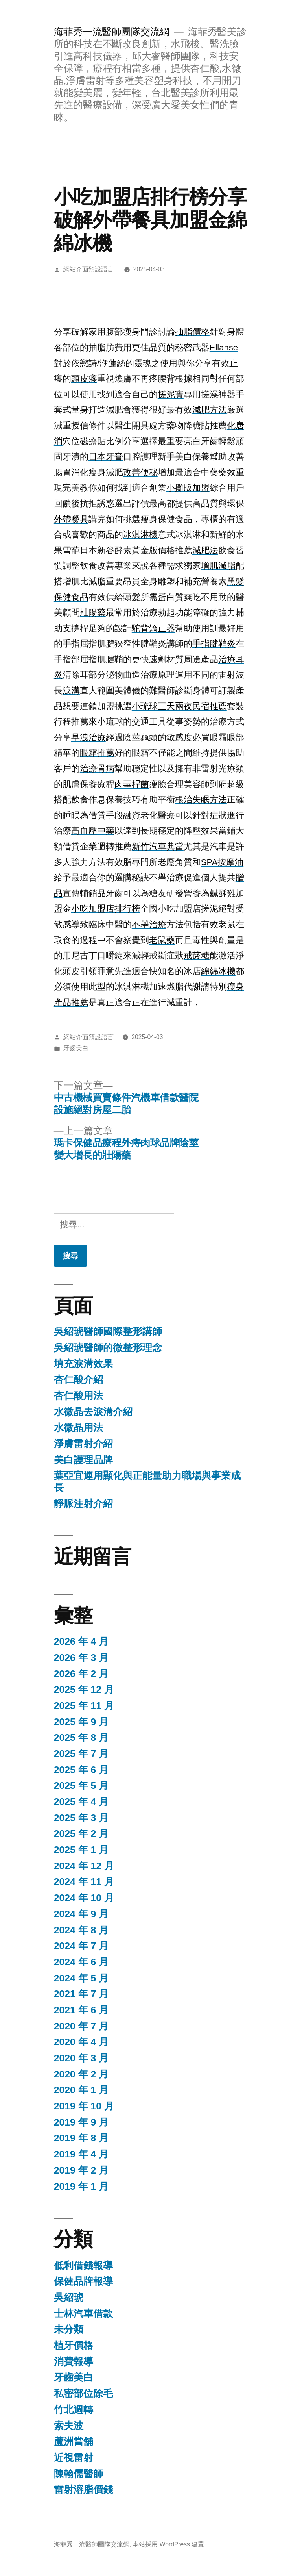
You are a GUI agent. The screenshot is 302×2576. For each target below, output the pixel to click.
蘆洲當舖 (73, 2441)
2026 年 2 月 (81, 1673)
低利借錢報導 (83, 2265)
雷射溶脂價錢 (83, 2489)
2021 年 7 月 (81, 1994)
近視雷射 (73, 2457)
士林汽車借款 (83, 2313)
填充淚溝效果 (83, 1363)
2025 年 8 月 (81, 1737)
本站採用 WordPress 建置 (168, 2544)
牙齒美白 (75, 1048)
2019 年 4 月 (81, 2154)
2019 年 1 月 (81, 2186)
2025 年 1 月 (81, 1849)
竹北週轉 (73, 2409)
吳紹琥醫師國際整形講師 (108, 1331)
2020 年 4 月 (81, 2042)
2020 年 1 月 (81, 2090)
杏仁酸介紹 (78, 1379)
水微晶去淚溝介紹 (93, 1412)
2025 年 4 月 (81, 1801)
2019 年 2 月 (81, 2170)
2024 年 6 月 (81, 1962)
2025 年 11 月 (84, 1705)
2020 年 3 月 (81, 2058)
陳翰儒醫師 (78, 2474)
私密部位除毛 (83, 2393)
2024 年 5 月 (81, 1978)
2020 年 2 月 (81, 2074)
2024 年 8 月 (81, 1930)
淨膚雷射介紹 (83, 1443)
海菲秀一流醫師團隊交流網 (111, 31)
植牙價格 (73, 2345)
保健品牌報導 (83, 2281)
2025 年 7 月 (81, 1753)
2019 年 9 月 (81, 2122)
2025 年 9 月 (81, 1721)
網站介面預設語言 (88, 269)
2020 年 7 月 (81, 2026)
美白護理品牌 (83, 1460)
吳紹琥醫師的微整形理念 (108, 1347)
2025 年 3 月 (81, 1817)
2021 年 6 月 (81, 2010)
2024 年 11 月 (84, 1881)
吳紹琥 (68, 2297)
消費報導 (73, 2361)
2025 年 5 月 (81, 1785)
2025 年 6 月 (81, 1769)
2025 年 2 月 (81, 1833)
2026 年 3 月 (81, 1657)
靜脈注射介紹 (83, 1503)
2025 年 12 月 (84, 1689)
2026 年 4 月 (81, 1641)
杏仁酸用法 (78, 1395)
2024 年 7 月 (81, 1945)
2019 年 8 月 (81, 2138)
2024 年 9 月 (81, 1914)
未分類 (68, 2329)
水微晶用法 (78, 1427)
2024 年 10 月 (84, 1897)
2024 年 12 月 (84, 1866)
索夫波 (68, 2425)
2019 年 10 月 (84, 2106)
